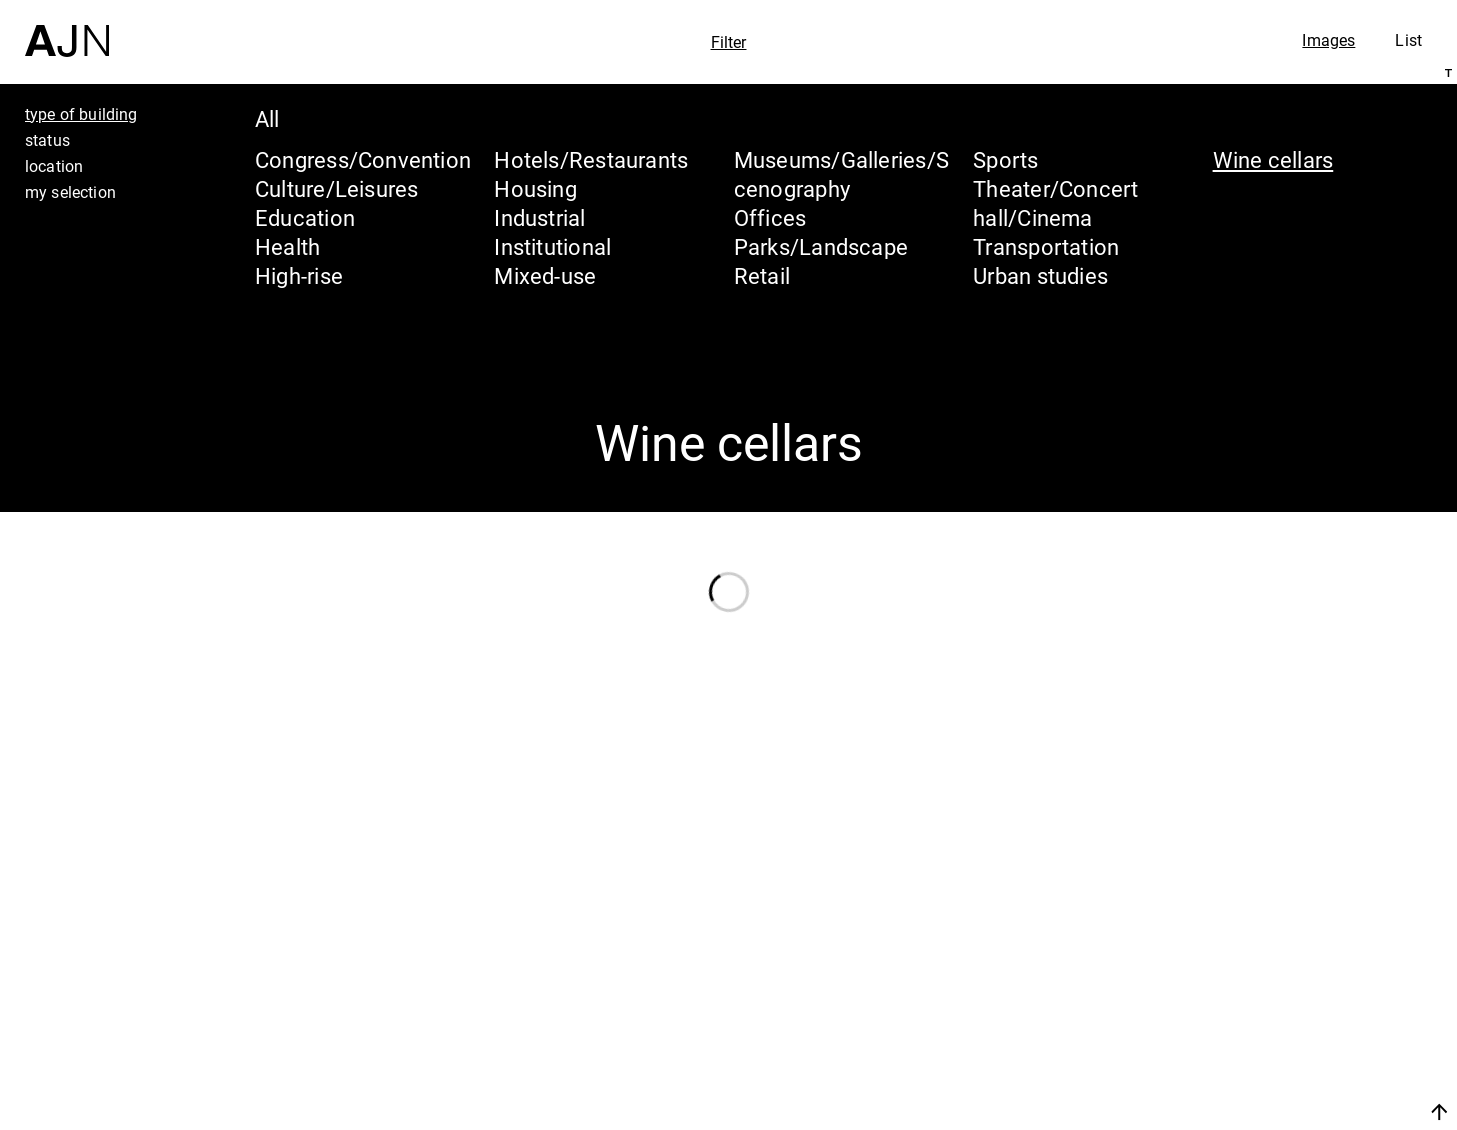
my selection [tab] (70, 192)
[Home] (67, 28)
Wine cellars (1273, 159)
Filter (729, 42)
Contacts (1263, 1062)
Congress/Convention (363, 159)
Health (287, 246)
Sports (1005, 159)
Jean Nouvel (1286, 948)
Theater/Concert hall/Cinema (1055, 203)
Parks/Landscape (821, 246)
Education (305, 217)
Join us (1227, 1111)
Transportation (1046, 246)
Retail (762, 275)
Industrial (539, 217)
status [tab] (47, 140)
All (267, 118)
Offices (770, 217)
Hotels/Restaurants (591, 159)
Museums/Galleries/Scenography (841, 174)
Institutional (552, 246)
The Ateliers (1284, 986)
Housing (535, 188)
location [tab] (54, 166)
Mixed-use (545, 275)
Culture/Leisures (337, 188)
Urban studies (1040, 275)
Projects (1258, 1024)
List (1408, 40)
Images (1328, 40)
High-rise (299, 275)
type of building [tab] (81, 114)
